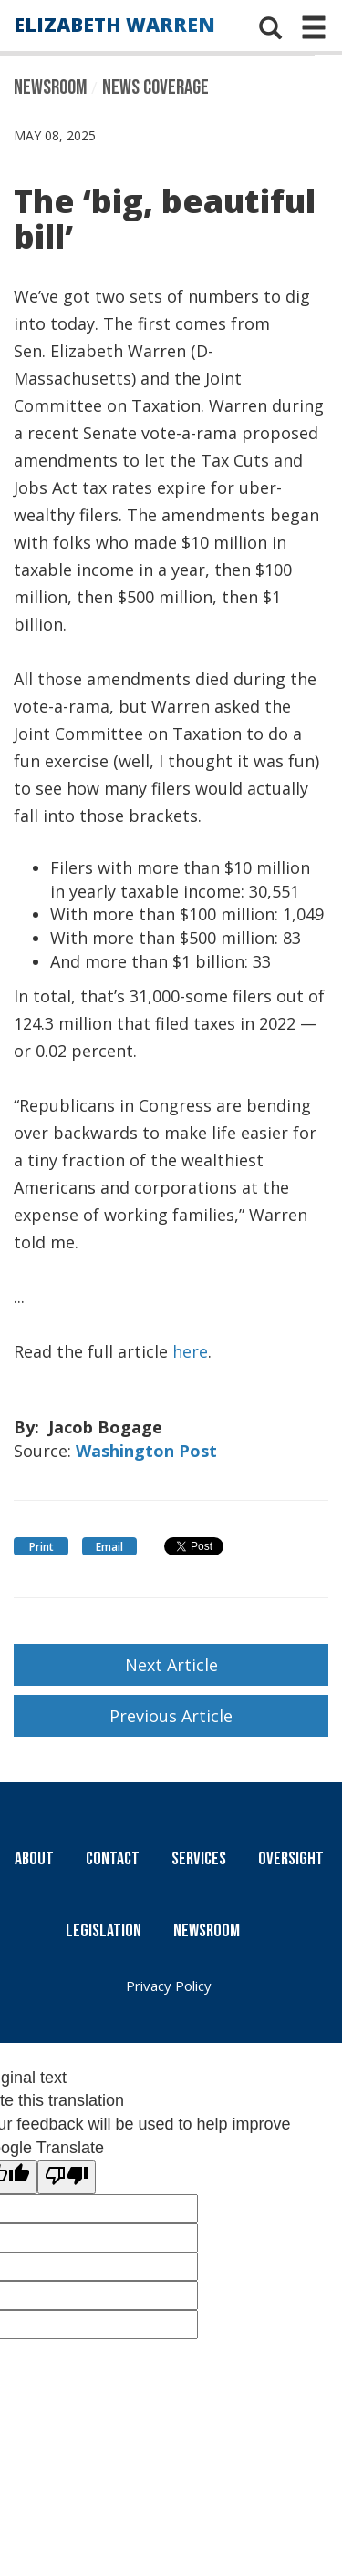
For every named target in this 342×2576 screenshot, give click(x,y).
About (34, 1859)
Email (109, 1547)
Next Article (171, 1665)
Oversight (291, 1859)
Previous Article (171, 1716)
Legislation (103, 1931)
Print (41, 1547)
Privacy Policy (169, 1985)
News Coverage (155, 87)
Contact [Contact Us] (113, 1859)
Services (198, 1859)
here (190, 1351)
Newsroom (50, 87)
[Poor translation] (66, 2177)
